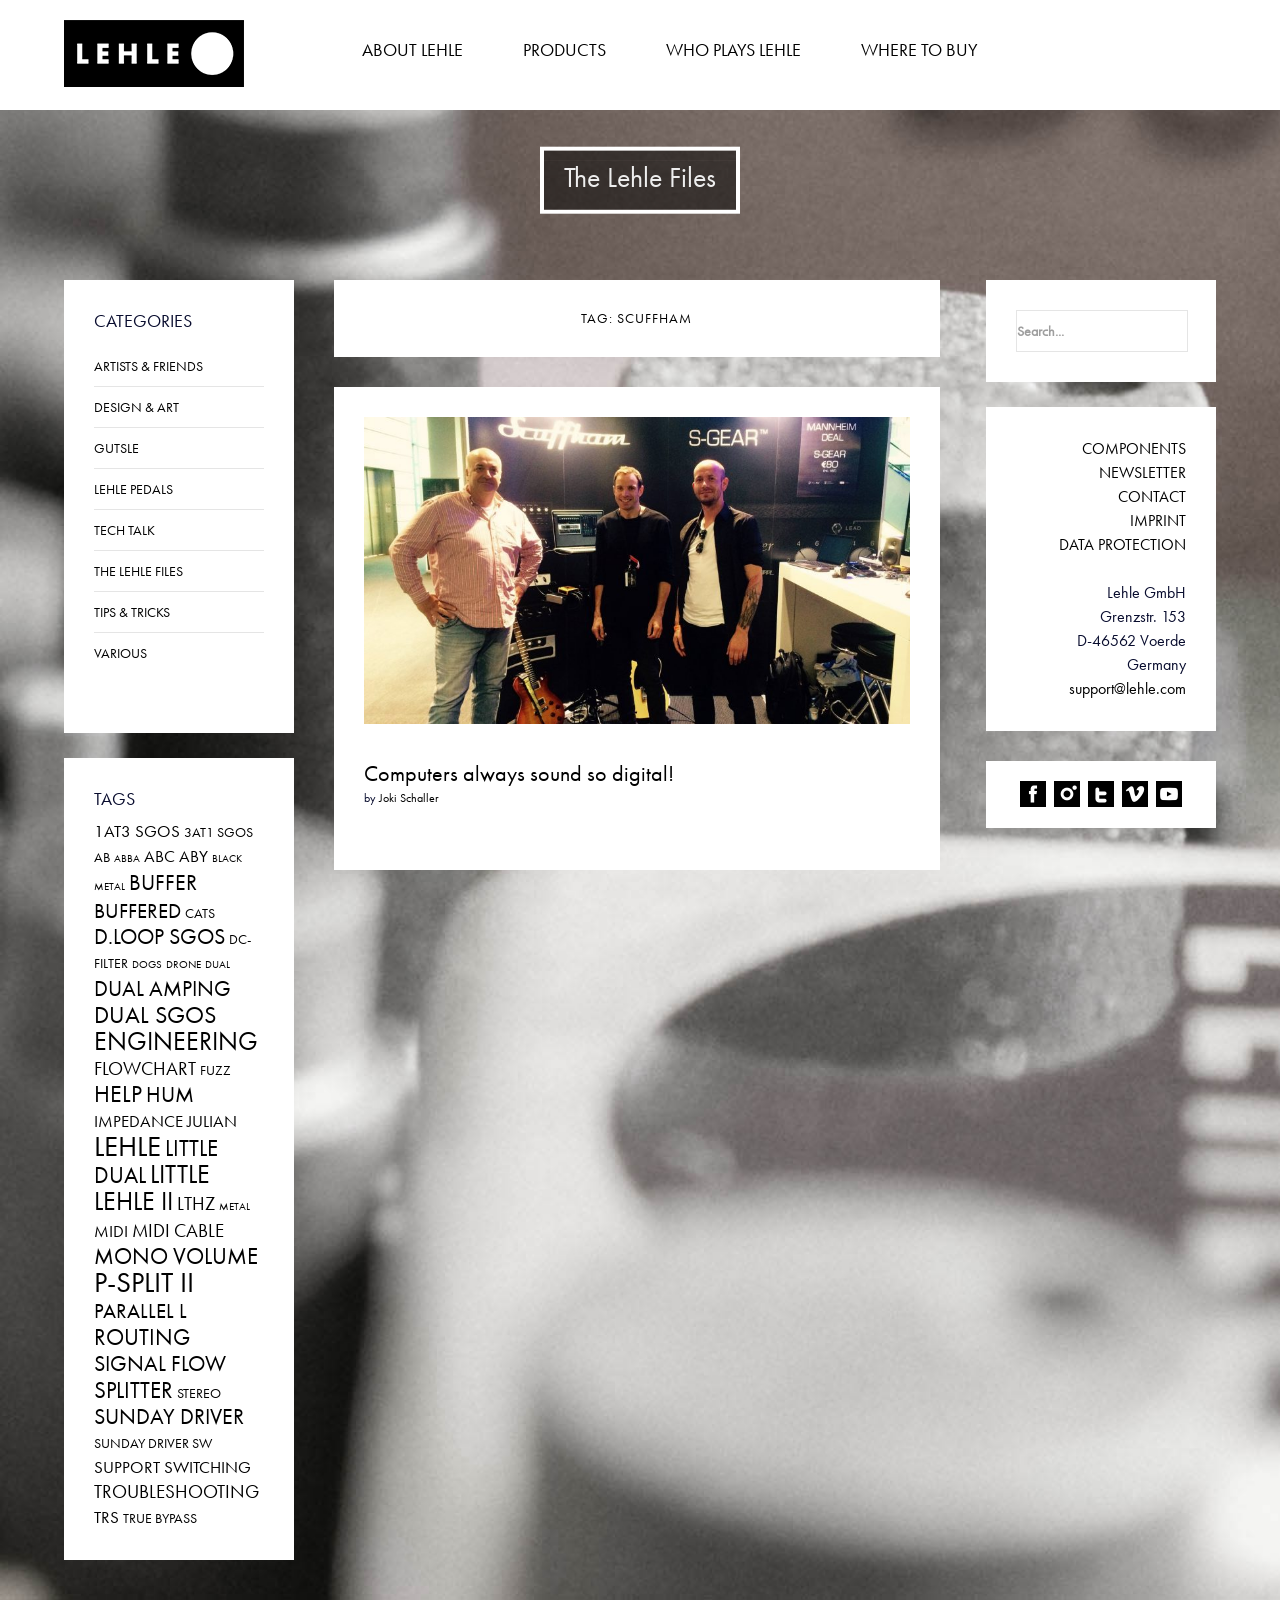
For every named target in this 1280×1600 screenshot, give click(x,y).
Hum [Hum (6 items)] (170, 1094)
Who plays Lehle (733, 50)
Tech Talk (124, 530)
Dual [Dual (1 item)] (217, 964)
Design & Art (136, 407)
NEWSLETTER (1142, 472)
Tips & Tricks (132, 612)
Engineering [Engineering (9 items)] (176, 1041)
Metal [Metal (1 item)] (234, 1206)
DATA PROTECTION (1122, 544)
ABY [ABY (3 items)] (193, 856)
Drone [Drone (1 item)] (183, 964)
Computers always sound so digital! (519, 773)
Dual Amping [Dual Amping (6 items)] (162, 988)
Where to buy (919, 50)
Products (564, 50)
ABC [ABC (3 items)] (159, 856)
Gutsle (116, 448)
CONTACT (1152, 496)
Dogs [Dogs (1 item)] (147, 964)
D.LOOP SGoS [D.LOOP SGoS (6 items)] (159, 936)
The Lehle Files (138, 571)
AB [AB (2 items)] (102, 857)
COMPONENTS (1134, 448)
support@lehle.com (1127, 688)
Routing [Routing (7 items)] (142, 1337)
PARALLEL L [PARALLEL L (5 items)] (140, 1311)
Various (120, 653)
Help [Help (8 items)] (118, 1093)
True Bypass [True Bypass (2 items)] (160, 1518)
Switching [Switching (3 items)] (207, 1467)
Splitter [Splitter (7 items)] (133, 1390)
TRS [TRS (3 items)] (106, 1517)
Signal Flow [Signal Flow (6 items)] (160, 1363)
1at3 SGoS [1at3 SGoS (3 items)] (137, 831)
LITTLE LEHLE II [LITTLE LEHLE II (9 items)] (152, 1188)
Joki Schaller (409, 798)
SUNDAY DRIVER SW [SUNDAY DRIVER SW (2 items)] (153, 1443)
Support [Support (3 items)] (127, 1467)
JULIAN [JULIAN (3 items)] (212, 1121)
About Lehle (412, 50)
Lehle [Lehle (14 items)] (127, 1146)
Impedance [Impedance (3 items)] (138, 1121)
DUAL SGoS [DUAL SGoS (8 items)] (155, 1014)
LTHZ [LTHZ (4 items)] (196, 1203)
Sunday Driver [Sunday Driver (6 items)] (169, 1416)
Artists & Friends (148, 366)
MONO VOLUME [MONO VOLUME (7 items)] (176, 1256)
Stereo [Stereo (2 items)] (199, 1393)
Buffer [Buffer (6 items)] (163, 882)
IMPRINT (1158, 520)
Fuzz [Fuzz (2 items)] (215, 1070)
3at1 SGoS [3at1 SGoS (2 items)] (218, 832)
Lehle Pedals (133, 489)
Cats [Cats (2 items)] (200, 913)
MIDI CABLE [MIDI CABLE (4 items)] (178, 1230)
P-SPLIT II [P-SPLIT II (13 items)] (144, 1282)
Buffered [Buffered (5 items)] (137, 911)
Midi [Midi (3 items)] (111, 1231)
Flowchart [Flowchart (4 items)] (145, 1068)
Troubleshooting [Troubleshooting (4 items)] (176, 1491)
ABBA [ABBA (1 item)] (127, 858)
